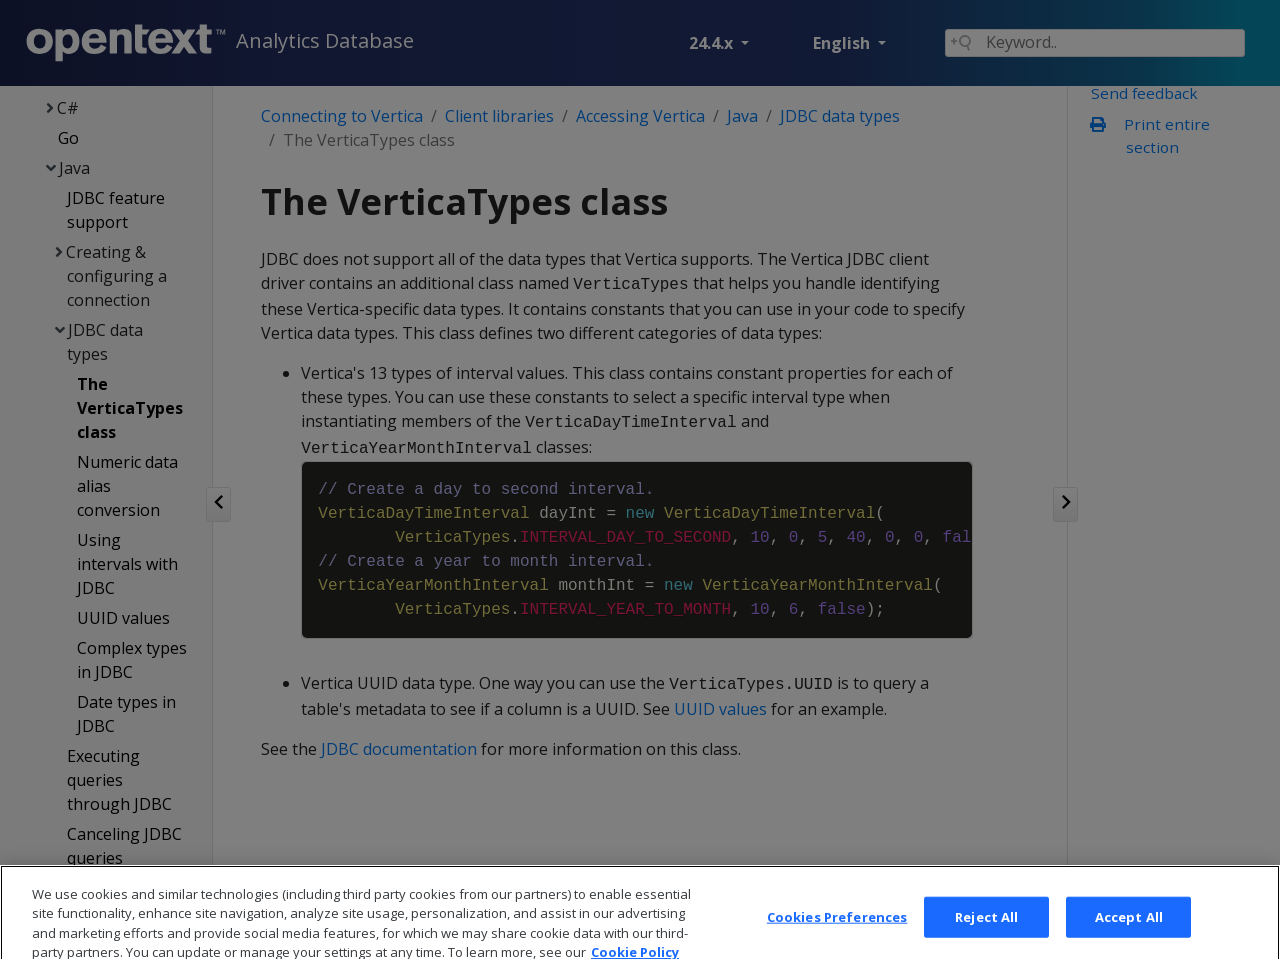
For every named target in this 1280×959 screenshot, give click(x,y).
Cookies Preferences (837, 937)
